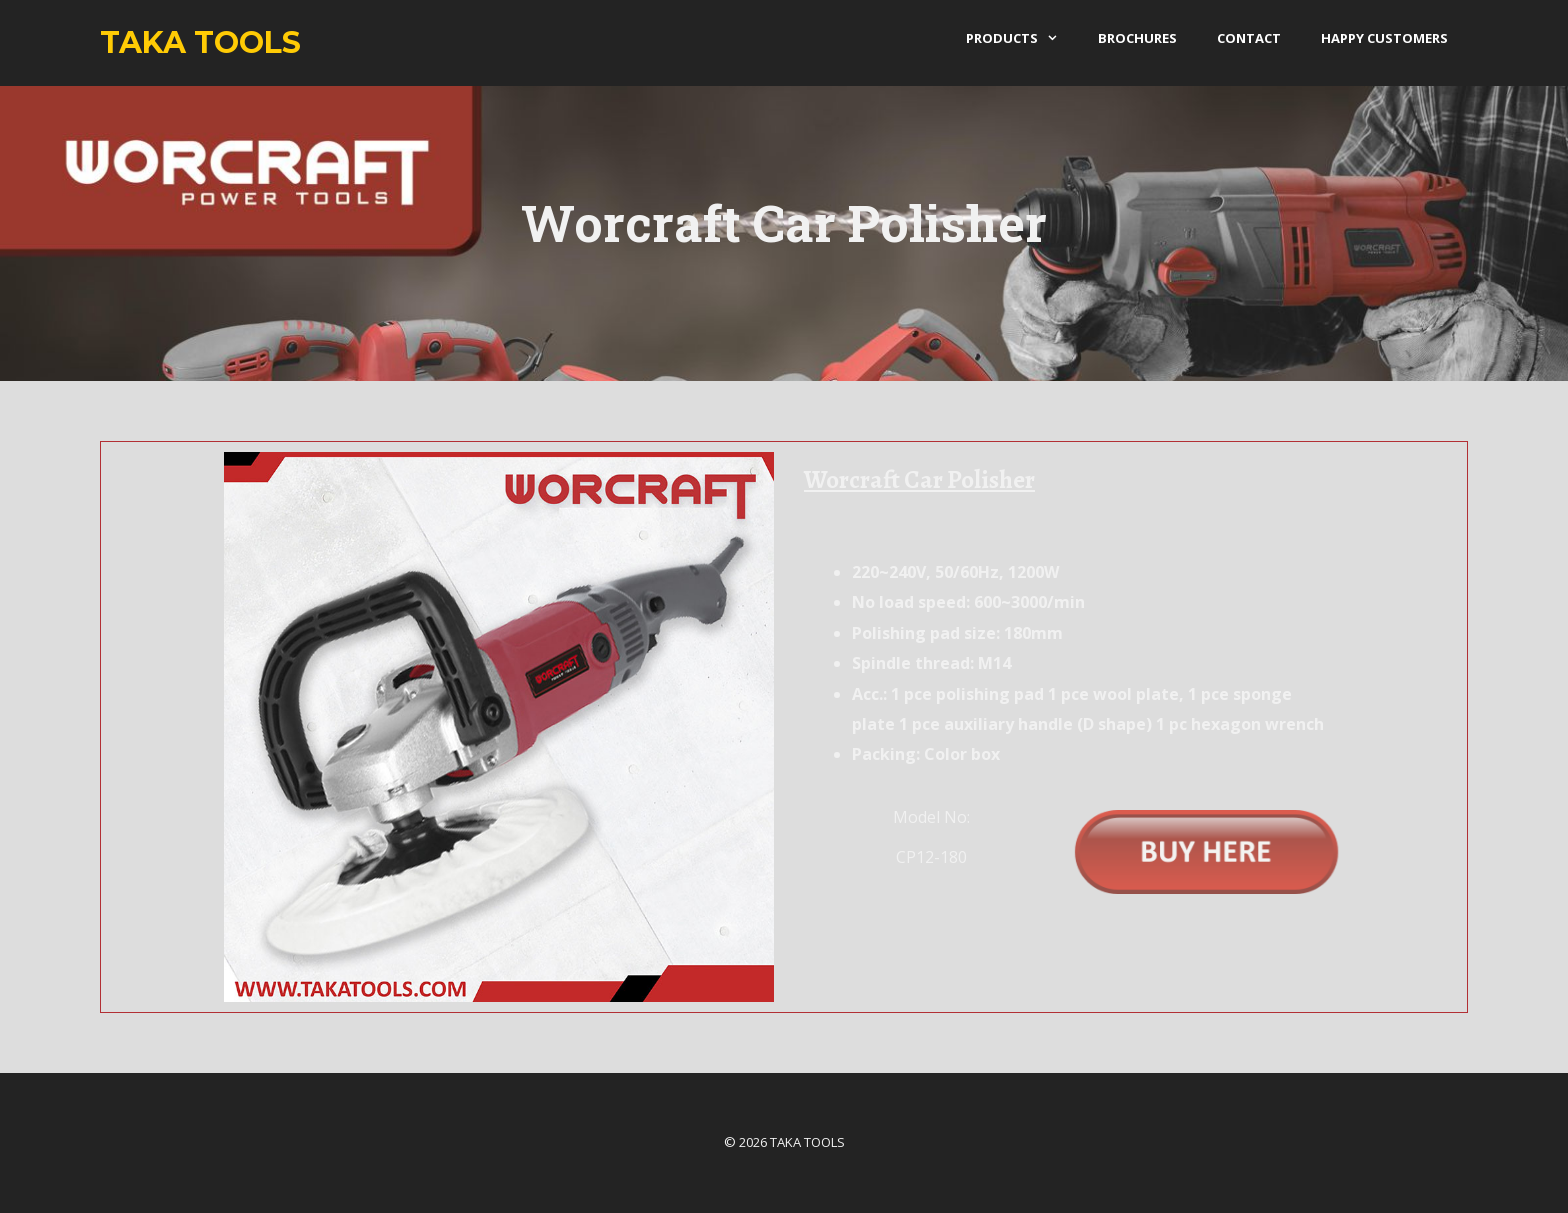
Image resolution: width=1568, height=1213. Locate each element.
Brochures (1137, 38)
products (1022, 38)
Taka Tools (200, 42)
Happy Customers (1384, 38)
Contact (1249, 38)
